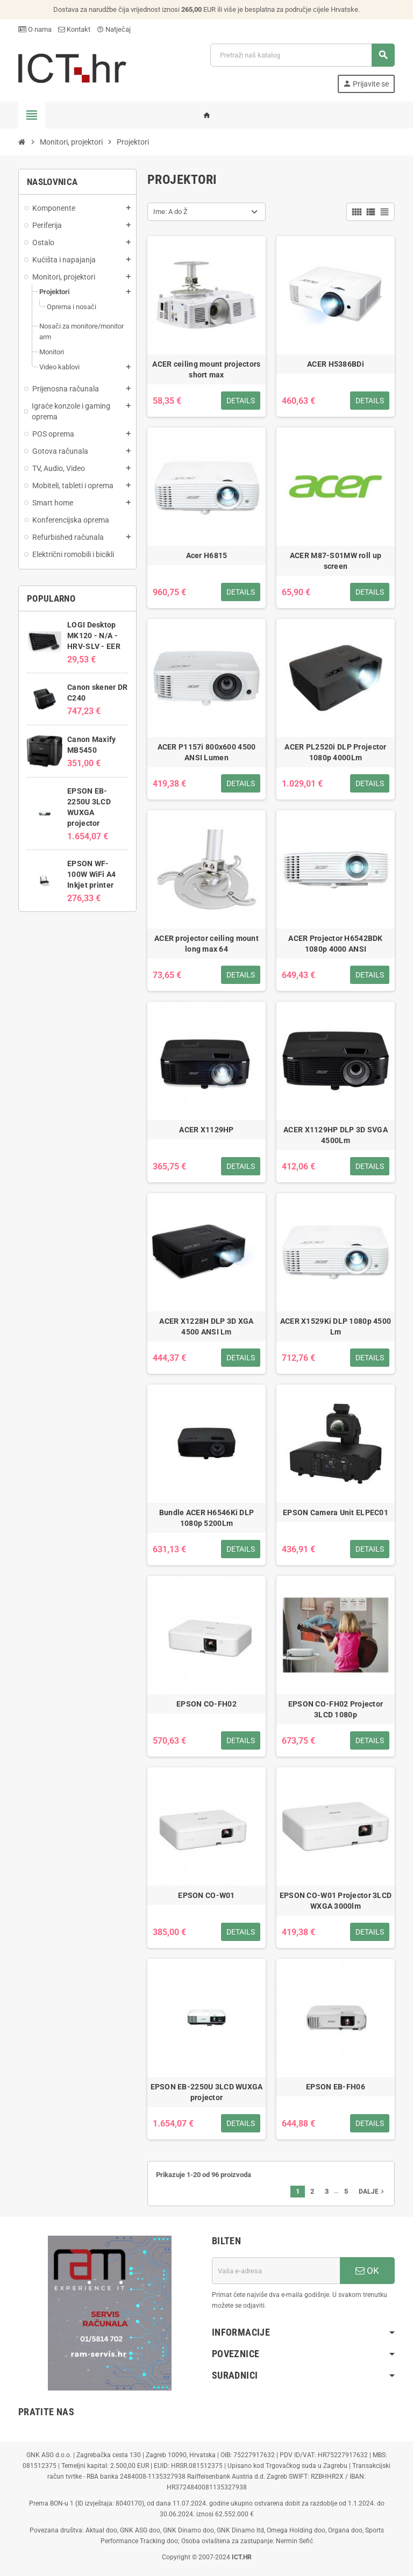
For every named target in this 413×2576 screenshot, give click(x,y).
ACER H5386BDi (335, 364)
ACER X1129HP (206, 1129)
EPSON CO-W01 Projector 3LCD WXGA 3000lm (336, 1900)
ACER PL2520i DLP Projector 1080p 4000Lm (335, 752)
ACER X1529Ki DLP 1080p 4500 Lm (335, 1326)
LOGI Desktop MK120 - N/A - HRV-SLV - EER (93, 635)
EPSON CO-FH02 (206, 1704)
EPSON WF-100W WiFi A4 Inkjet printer (91, 874)
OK (367, 2270)
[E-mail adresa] (276, 2270)
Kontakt (74, 29)
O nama (35, 29)
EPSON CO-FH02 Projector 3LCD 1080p (335, 1709)
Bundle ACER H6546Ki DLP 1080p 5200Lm (206, 1518)
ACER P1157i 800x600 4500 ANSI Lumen (207, 752)
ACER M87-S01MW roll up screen (335, 560)
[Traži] (302, 55)
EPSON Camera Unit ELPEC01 (335, 1512)
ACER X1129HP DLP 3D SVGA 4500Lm (335, 1135)
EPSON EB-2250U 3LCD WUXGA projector (207, 2092)
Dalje (372, 2191)
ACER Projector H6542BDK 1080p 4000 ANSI (335, 943)
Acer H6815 (206, 555)
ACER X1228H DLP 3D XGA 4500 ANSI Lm (206, 1326)
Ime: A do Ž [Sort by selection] (170, 212)
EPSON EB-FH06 (335, 2086)
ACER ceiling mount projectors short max (206, 369)
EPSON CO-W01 (206, 1895)
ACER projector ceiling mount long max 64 (206, 943)
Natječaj (114, 29)
